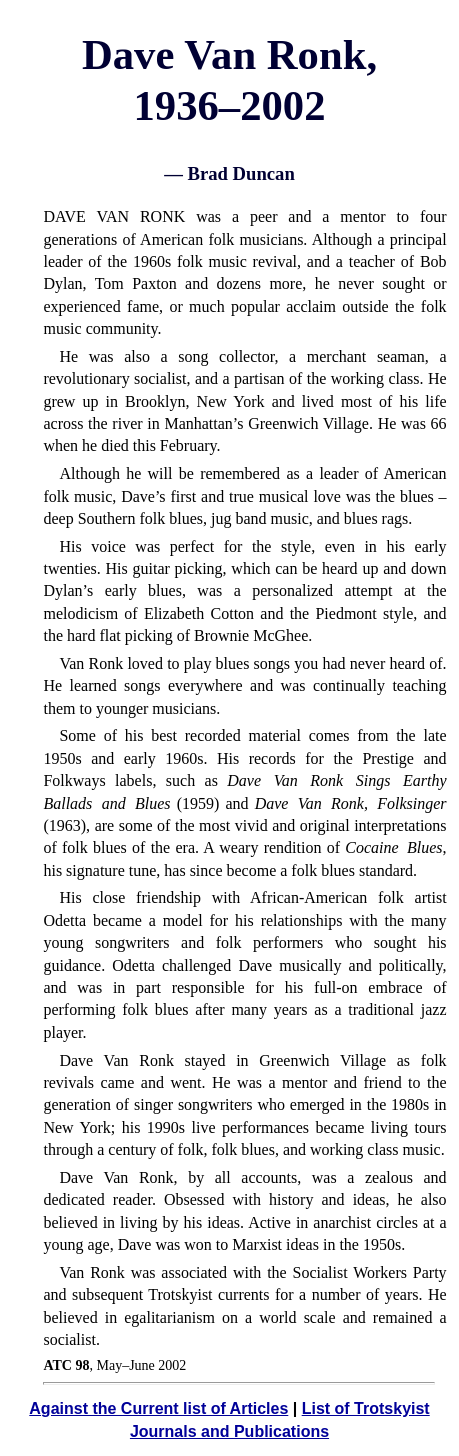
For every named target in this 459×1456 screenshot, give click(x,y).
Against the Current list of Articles (158, 1408)
